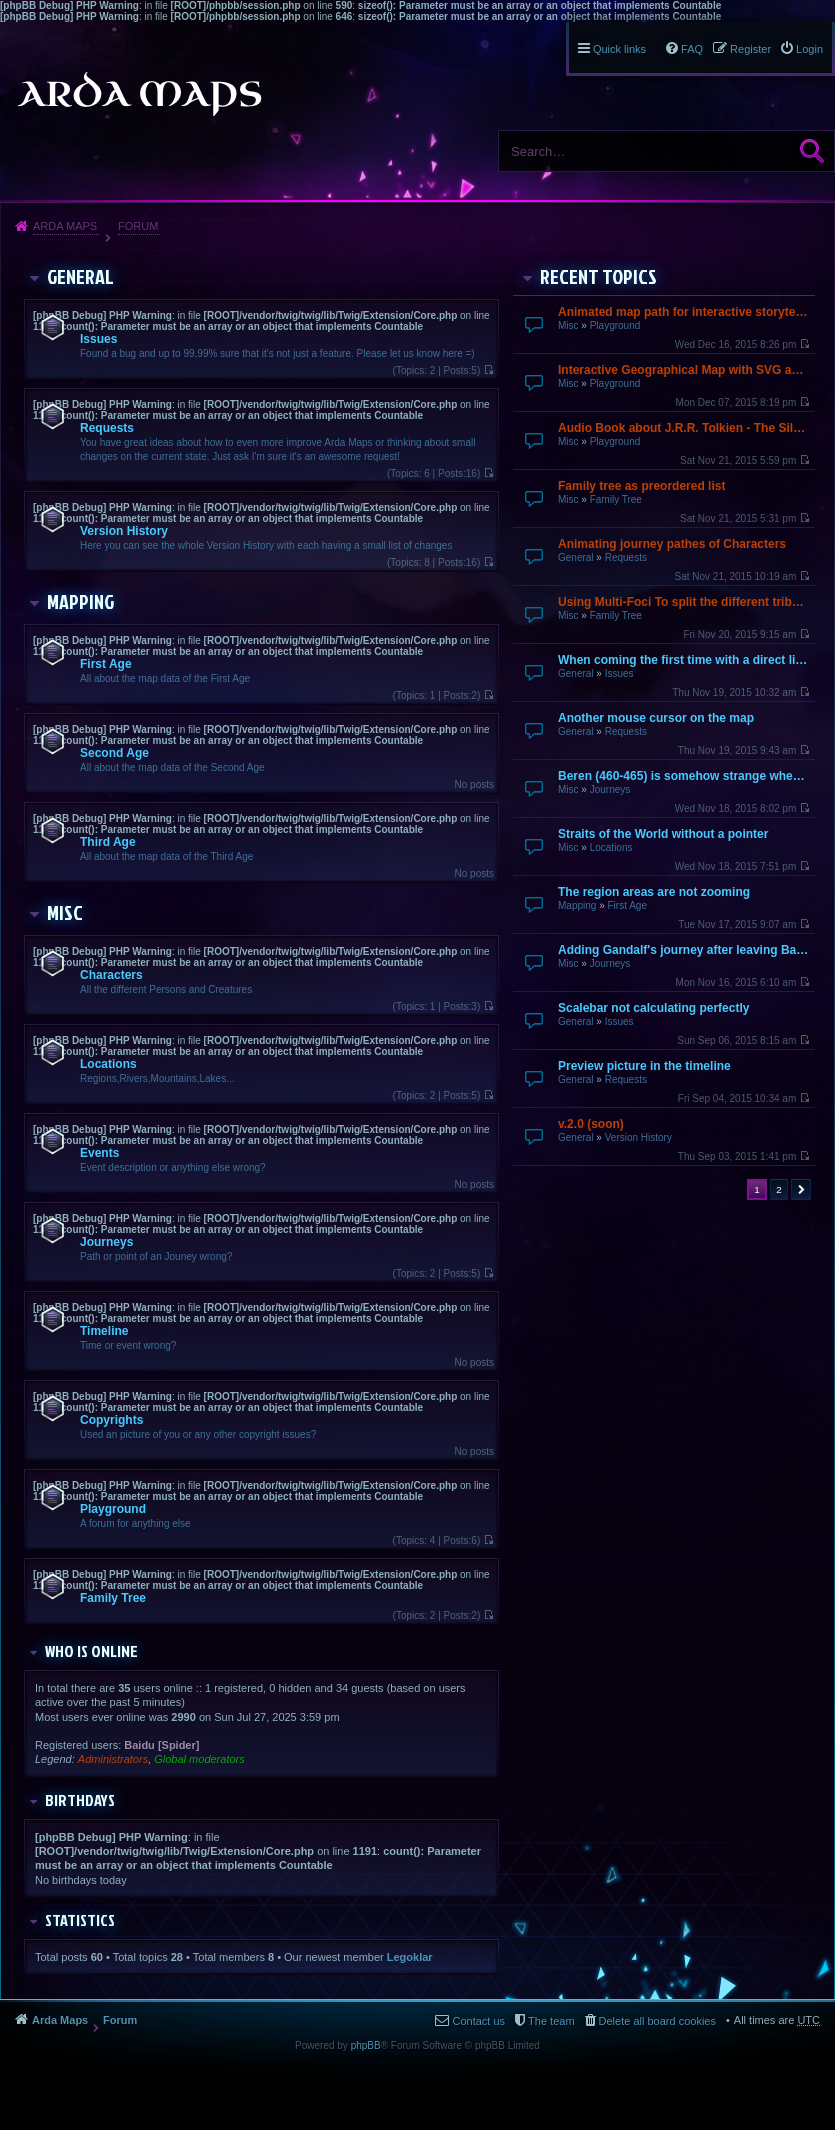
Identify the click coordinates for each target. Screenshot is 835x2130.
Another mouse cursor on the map (656, 718)
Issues (619, 673)
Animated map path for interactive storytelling (684, 312)
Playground (615, 325)
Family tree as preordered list (641, 486)
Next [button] (801, 1189)
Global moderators (199, 1759)
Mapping (577, 905)
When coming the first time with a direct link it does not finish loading (684, 660)
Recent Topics (598, 276)
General (576, 557)
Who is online (91, 1651)
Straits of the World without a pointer (663, 834)
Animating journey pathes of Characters (672, 544)
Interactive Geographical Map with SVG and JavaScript (684, 370)
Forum (138, 226)
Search (812, 151)
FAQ (692, 49)
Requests (626, 557)
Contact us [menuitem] (478, 2021)
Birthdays (80, 1800)
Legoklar (410, 1957)
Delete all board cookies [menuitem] (657, 2021)
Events (99, 1153)
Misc (568, 325)
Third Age (108, 842)
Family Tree (616, 499)
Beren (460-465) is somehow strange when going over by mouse (684, 776)
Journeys (610, 789)
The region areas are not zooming (654, 892)
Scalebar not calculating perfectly (653, 1008)
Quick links (619, 49)
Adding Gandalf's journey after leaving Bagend (684, 950)
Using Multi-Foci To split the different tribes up (684, 602)
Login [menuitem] (809, 49)
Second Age (114, 753)
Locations (611, 847)
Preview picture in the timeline (644, 1066)
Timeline (104, 1331)
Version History (638, 1137)
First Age (626, 905)
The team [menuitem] (551, 2021)
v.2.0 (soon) (591, 1124)
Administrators (113, 1759)
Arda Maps (65, 226)
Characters (111, 975)
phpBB (366, 2045)
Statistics (80, 1920)
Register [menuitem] (750, 49)
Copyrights (111, 1420)
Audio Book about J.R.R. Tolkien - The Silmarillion (684, 428)
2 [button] (779, 1189)
